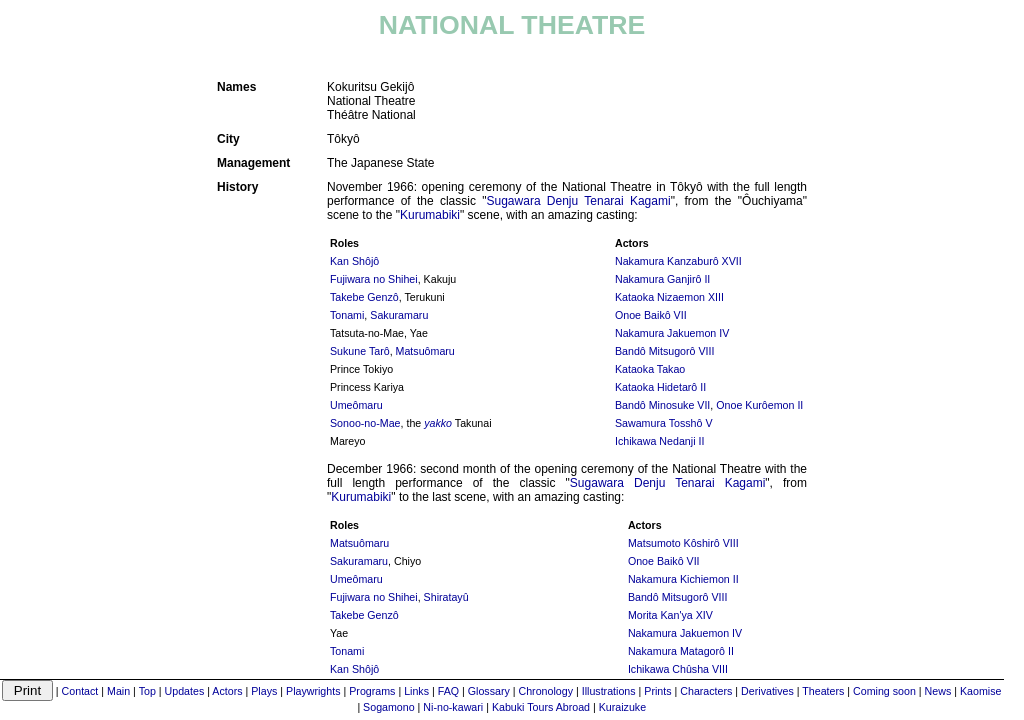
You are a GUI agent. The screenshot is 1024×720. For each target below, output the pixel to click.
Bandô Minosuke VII (662, 405)
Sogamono (389, 707)
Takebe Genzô (364, 297)
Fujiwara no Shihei (374, 279)
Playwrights (313, 691)
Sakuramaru (399, 315)
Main (118, 691)
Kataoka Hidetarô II (660, 387)
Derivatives (767, 691)
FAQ (448, 691)
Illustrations (609, 691)
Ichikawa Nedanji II (659, 441)
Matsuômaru (425, 351)
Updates (185, 691)
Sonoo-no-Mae (365, 423)
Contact (80, 691)
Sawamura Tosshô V (664, 423)
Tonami (347, 315)
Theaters (823, 691)
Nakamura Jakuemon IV (672, 333)
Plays (264, 691)
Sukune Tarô (360, 351)
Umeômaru (356, 405)
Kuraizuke (622, 707)
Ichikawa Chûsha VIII (678, 669)
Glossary (489, 691)
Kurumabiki (430, 215)
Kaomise (980, 691)
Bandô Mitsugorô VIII (665, 351)
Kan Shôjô (354, 261)
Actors (227, 691)
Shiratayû (446, 597)
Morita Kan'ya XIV (670, 615)
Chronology (546, 691)
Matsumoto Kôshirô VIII (683, 543)
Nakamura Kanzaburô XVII (678, 261)
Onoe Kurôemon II (759, 405)
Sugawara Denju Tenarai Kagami (579, 201)
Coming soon (884, 691)
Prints (657, 691)
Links (416, 691)
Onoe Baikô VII (651, 315)
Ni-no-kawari (453, 707)
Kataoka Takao (650, 369)
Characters (706, 691)
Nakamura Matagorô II (681, 651)
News (938, 691)
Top (147, 691)
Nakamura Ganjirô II (662, 279)
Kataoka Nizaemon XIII (669, 297)
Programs (372, 691)
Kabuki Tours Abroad (541, 707)
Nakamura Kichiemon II (683, 579)
